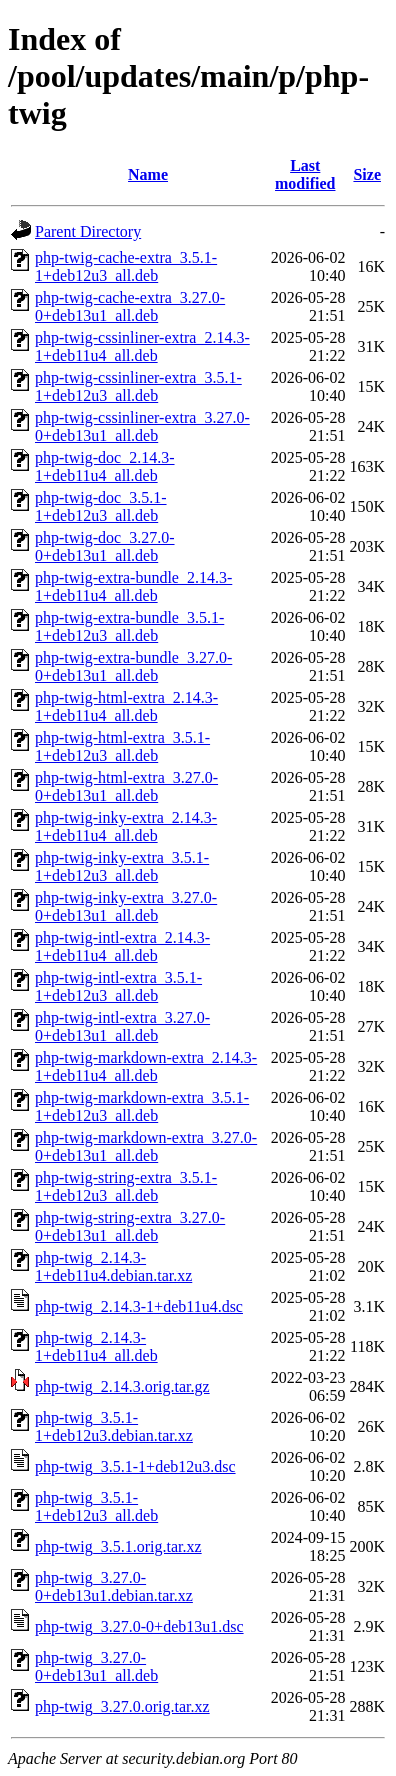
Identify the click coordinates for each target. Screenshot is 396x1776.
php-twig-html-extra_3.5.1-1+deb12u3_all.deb (122, 746)
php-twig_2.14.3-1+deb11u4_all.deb (96, 1346)
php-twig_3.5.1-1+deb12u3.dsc (135, 1466)
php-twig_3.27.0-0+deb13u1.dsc (139, 1626)
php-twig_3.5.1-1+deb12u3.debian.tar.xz (114, 1426)
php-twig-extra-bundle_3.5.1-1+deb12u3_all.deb (129, 626)
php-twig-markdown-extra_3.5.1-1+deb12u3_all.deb (142, 1106)
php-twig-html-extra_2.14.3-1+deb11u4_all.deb (126, 706)
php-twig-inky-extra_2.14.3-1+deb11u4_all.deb (126, 826)
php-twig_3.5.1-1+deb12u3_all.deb (96, 1506)
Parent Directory (88, 231)
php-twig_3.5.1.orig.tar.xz (118, 1546)
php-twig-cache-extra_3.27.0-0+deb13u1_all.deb (130, 306)
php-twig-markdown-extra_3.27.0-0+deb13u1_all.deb (146, 1146)
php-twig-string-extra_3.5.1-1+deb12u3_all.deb (126, 1186)
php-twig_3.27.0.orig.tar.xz (122, 1706)
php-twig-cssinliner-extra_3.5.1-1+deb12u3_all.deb (138, 386)
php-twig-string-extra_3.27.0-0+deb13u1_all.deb (130, 1226)
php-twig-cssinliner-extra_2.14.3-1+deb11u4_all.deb (142, 346)
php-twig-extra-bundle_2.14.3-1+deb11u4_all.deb (133, 586)
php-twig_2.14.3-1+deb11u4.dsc (139, 1306)
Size (367, 174)
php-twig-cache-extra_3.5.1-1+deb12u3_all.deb (126, 266)
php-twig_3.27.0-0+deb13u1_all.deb (96, 1666)
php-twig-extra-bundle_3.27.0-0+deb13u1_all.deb (133, 666)
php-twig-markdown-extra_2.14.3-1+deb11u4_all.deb (146, 1066)
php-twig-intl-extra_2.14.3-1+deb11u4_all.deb (122, 946)
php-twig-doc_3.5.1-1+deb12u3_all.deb (101, 506)
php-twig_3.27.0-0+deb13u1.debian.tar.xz (114, 1586)
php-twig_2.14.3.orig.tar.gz (122, 1386)
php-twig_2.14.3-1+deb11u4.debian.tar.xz (113, 1266)
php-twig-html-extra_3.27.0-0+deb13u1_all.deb (126, 786)
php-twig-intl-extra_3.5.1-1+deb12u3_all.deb (118, 986)
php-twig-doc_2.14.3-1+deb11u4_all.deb (105, 466)
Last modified (305, 174)
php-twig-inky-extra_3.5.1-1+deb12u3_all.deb (122, 866)
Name (148, 174)
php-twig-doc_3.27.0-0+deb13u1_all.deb (105, 546)
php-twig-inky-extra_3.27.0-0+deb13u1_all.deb (126, 906)
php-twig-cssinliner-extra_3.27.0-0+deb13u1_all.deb (142, 426)
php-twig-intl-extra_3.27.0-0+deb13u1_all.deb (122, 1026)
